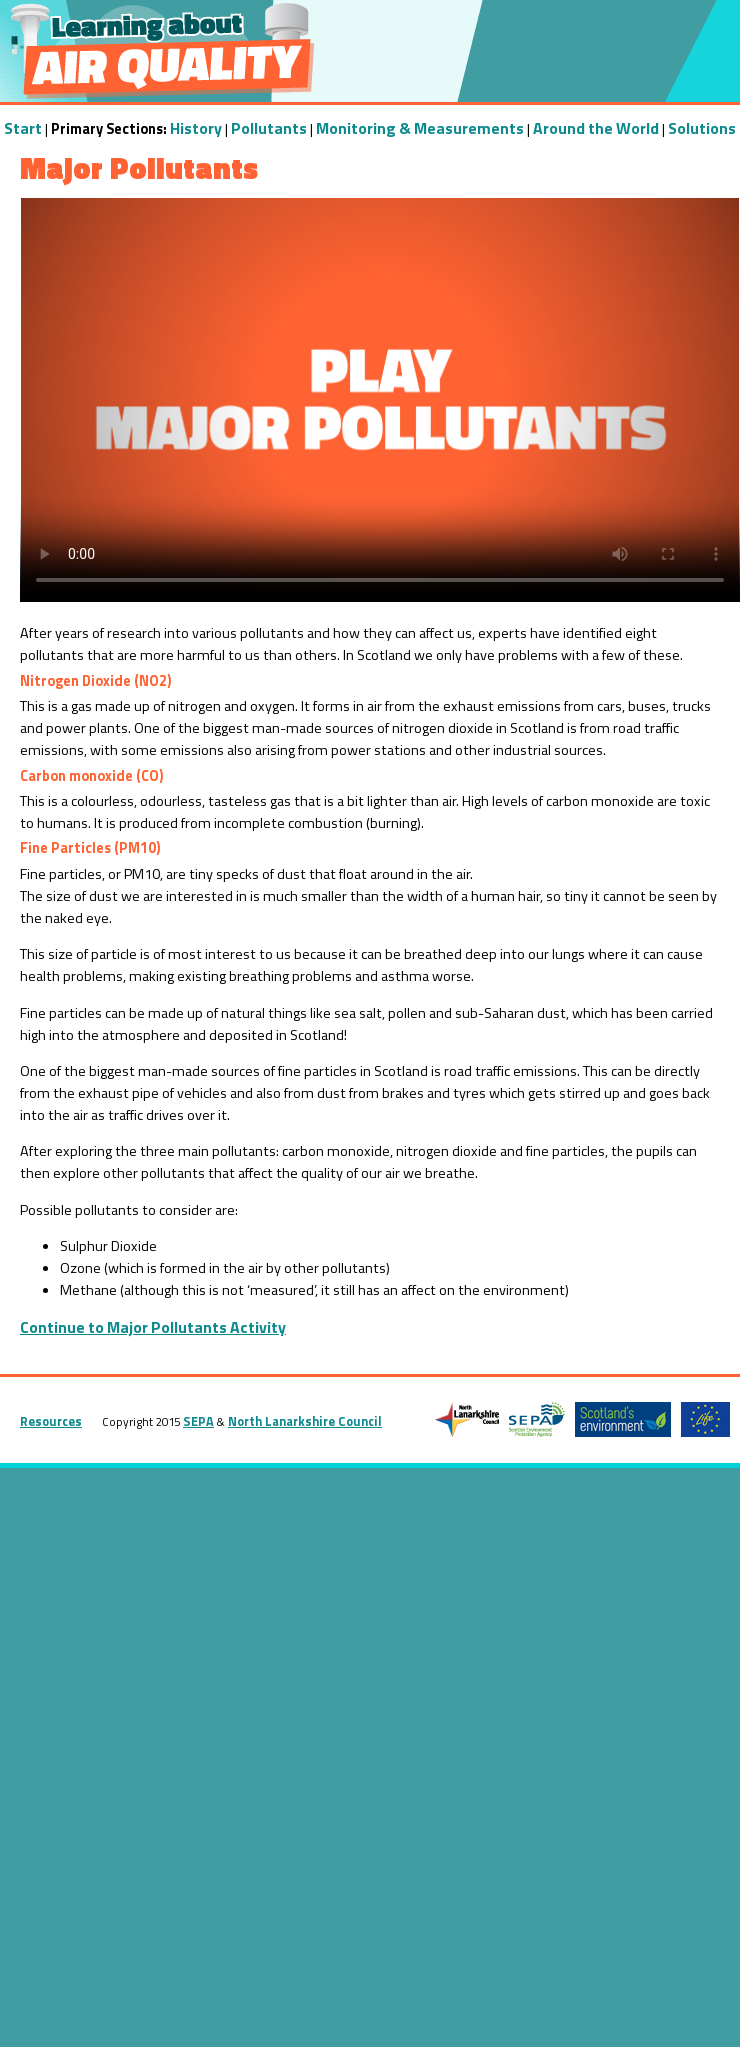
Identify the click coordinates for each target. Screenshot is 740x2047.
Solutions (702, 128)
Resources (51, 1421)
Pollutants (269, 128)
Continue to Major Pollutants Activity (153, 1327)
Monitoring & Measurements (420, 128)
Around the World (596, 128)
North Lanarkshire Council (305, 1421)
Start (23, 128)
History (196, 128)
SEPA (198, 1421)
